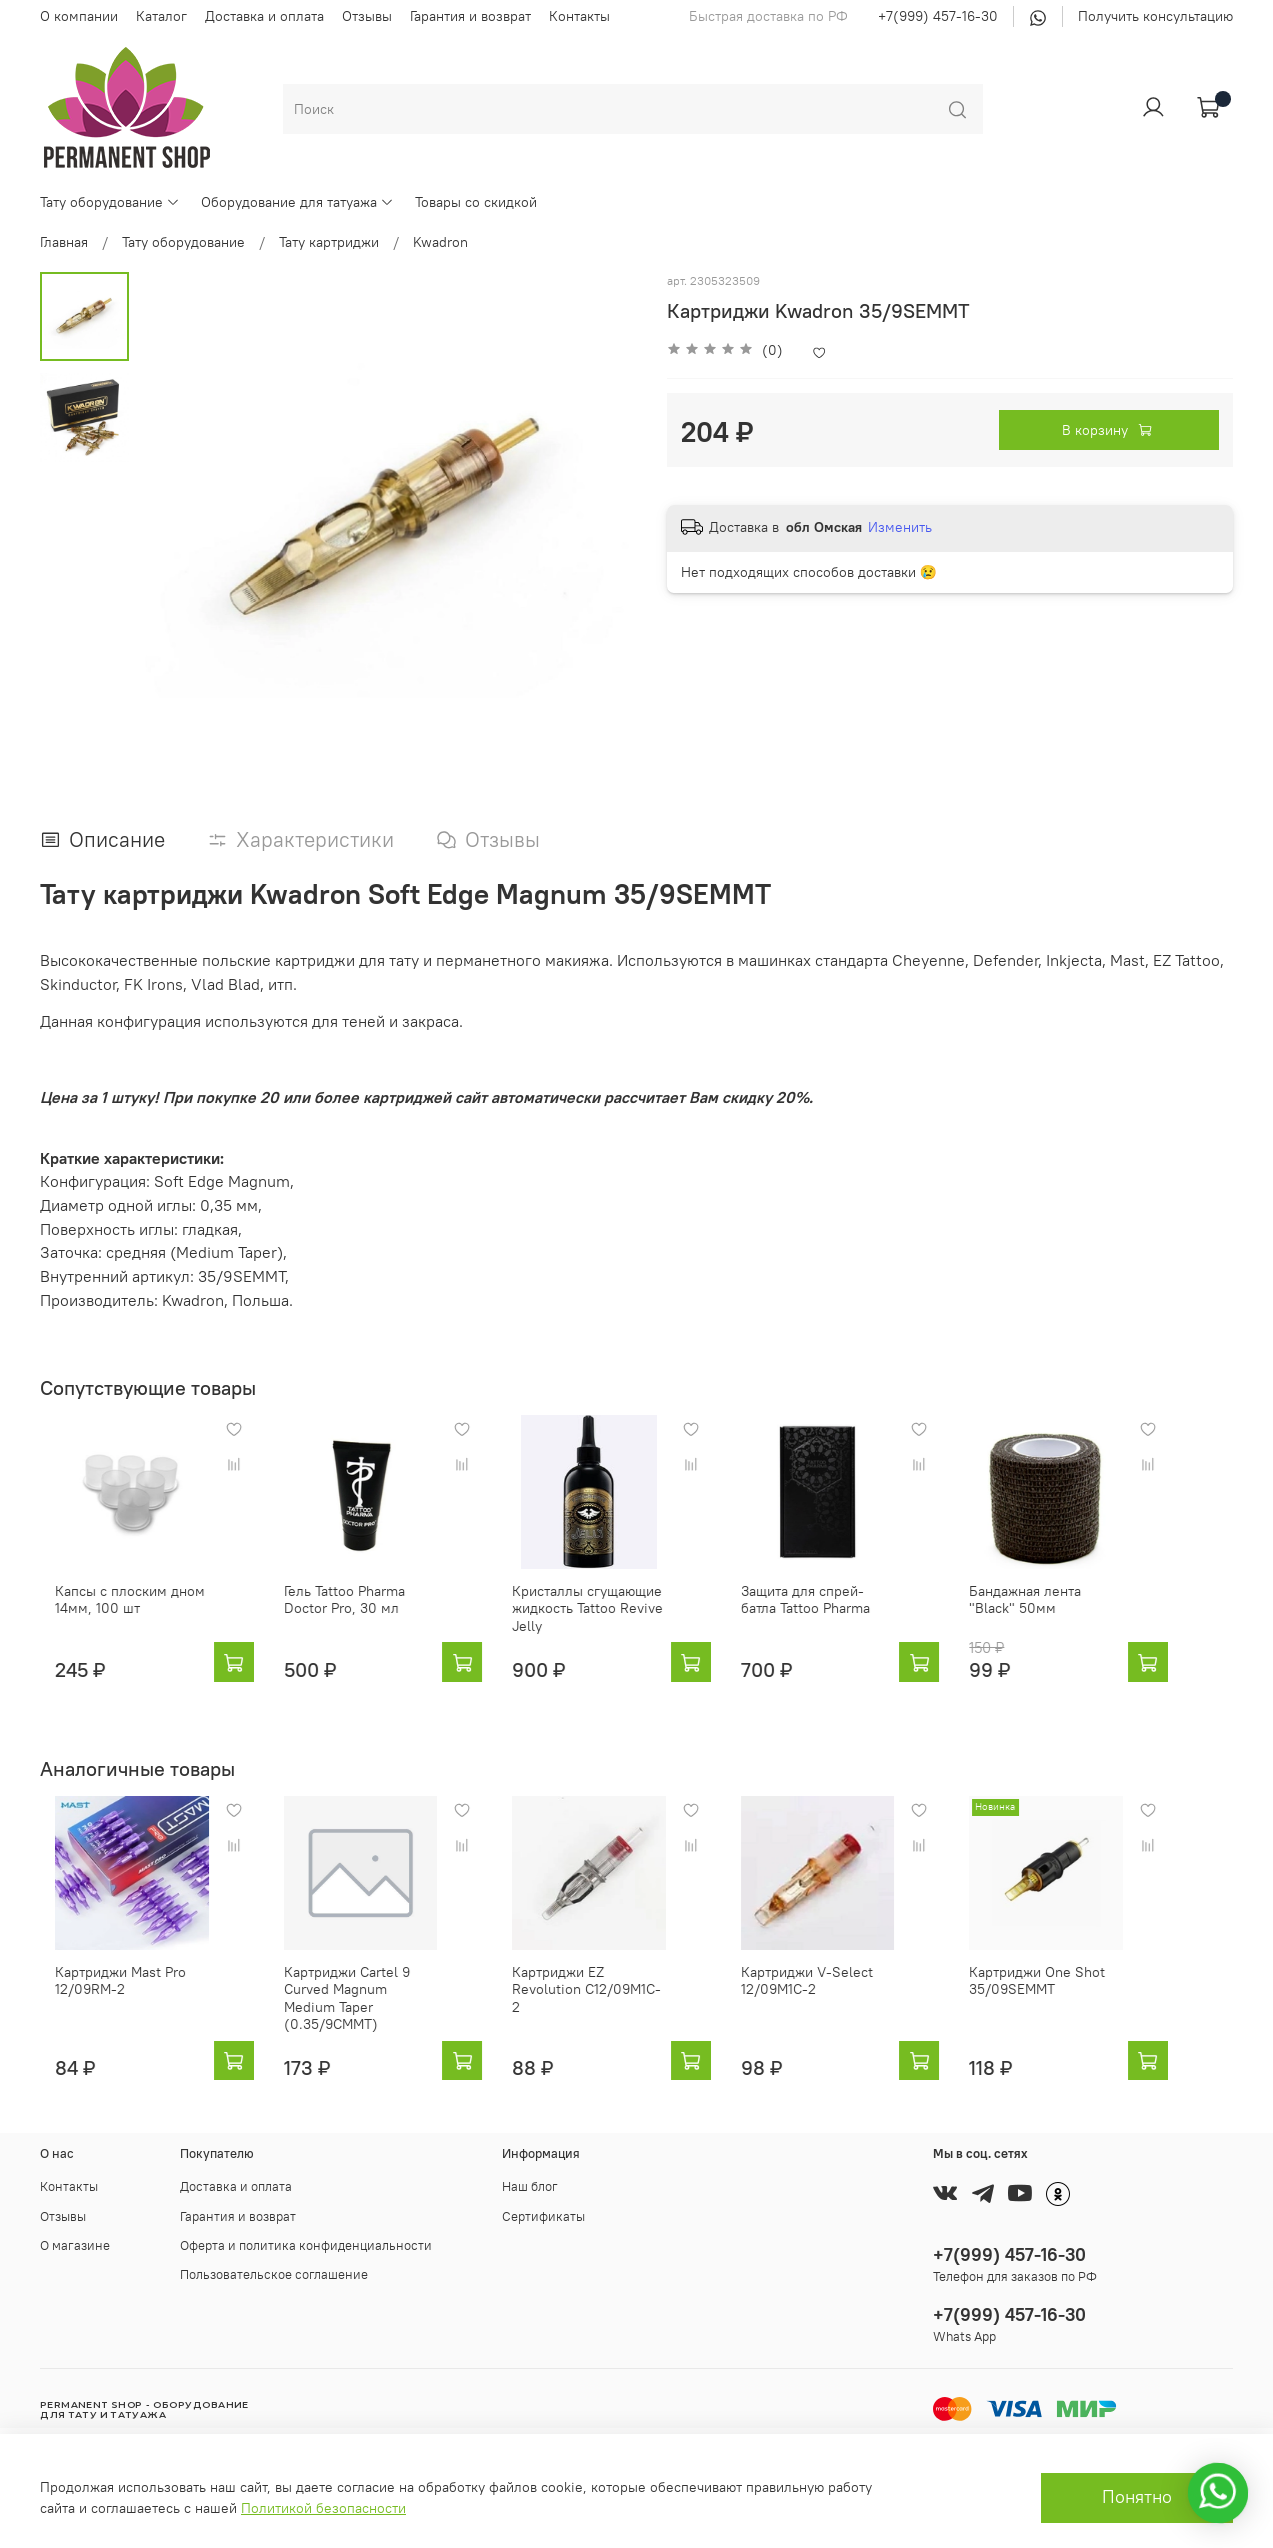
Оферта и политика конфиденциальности (306, 2245)
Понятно (1137, 2497)
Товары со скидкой (476, 202)
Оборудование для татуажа (297, 202)
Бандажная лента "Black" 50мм (1099, 1615)
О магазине (75, 2245)
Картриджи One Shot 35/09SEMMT (1086, 2012)
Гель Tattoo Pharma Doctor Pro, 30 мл (369, 1615)
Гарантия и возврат (470, 16)
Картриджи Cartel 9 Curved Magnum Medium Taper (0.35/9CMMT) (364, 2020)
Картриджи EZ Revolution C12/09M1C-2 (611, 2012)
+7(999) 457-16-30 (938, 16)
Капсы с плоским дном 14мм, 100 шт (115, 1615)
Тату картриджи (329, 242)
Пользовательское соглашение (274, 2275)
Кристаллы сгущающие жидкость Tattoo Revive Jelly (604, 1623)
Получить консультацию (1155, 16)
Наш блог (530, 2186)
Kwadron (440, 242)
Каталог (161, 16)
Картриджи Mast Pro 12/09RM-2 (105, 2012)
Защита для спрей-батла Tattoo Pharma (853, 1615)
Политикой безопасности (323, 2508)
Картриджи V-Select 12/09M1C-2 (840, 2012)
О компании (79, 16)
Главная (64, 242)
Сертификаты (543, 2216)
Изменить (900, 527)
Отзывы (367, 16)
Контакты (579, 16)
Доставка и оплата (264, 16)
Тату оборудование (110, 202)
